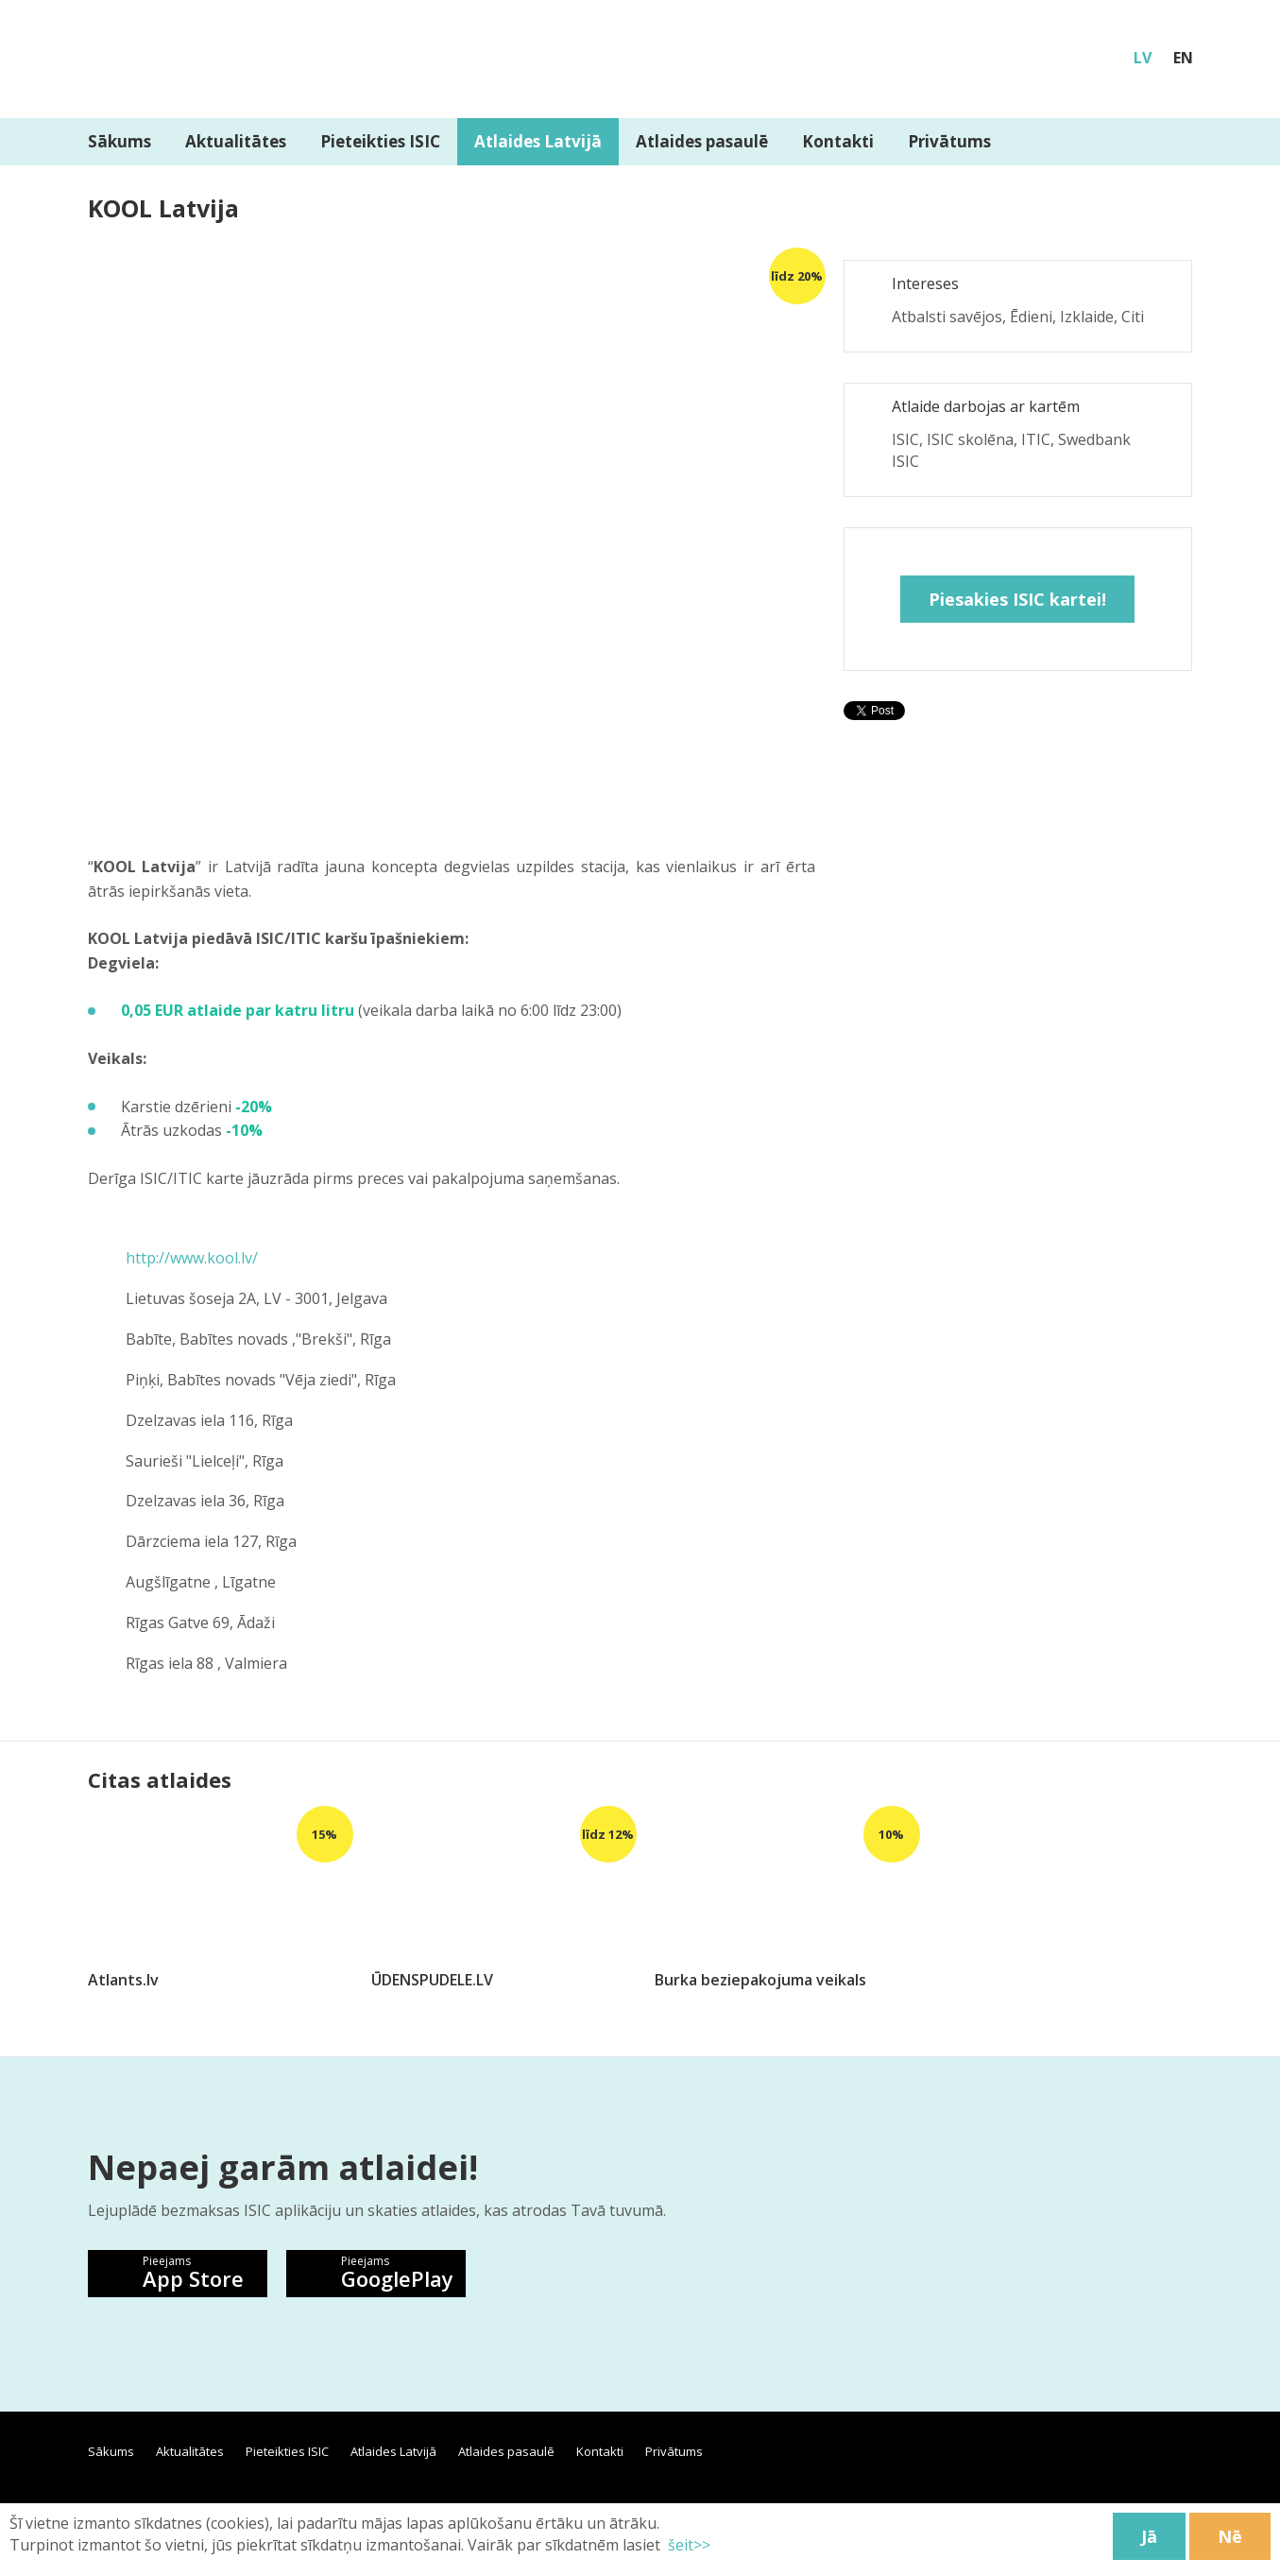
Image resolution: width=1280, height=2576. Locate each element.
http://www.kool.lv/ (192, 1257)
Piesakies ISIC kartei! (1017, 599)
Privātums (949, 141)
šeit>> (687, 2544)
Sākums (119, 141)
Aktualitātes (235, 141)
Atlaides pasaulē (702, 141)
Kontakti (838, 141)
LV (1143, 57)
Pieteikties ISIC (380, 141)
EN (1183, 57)
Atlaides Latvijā (538, 141)
